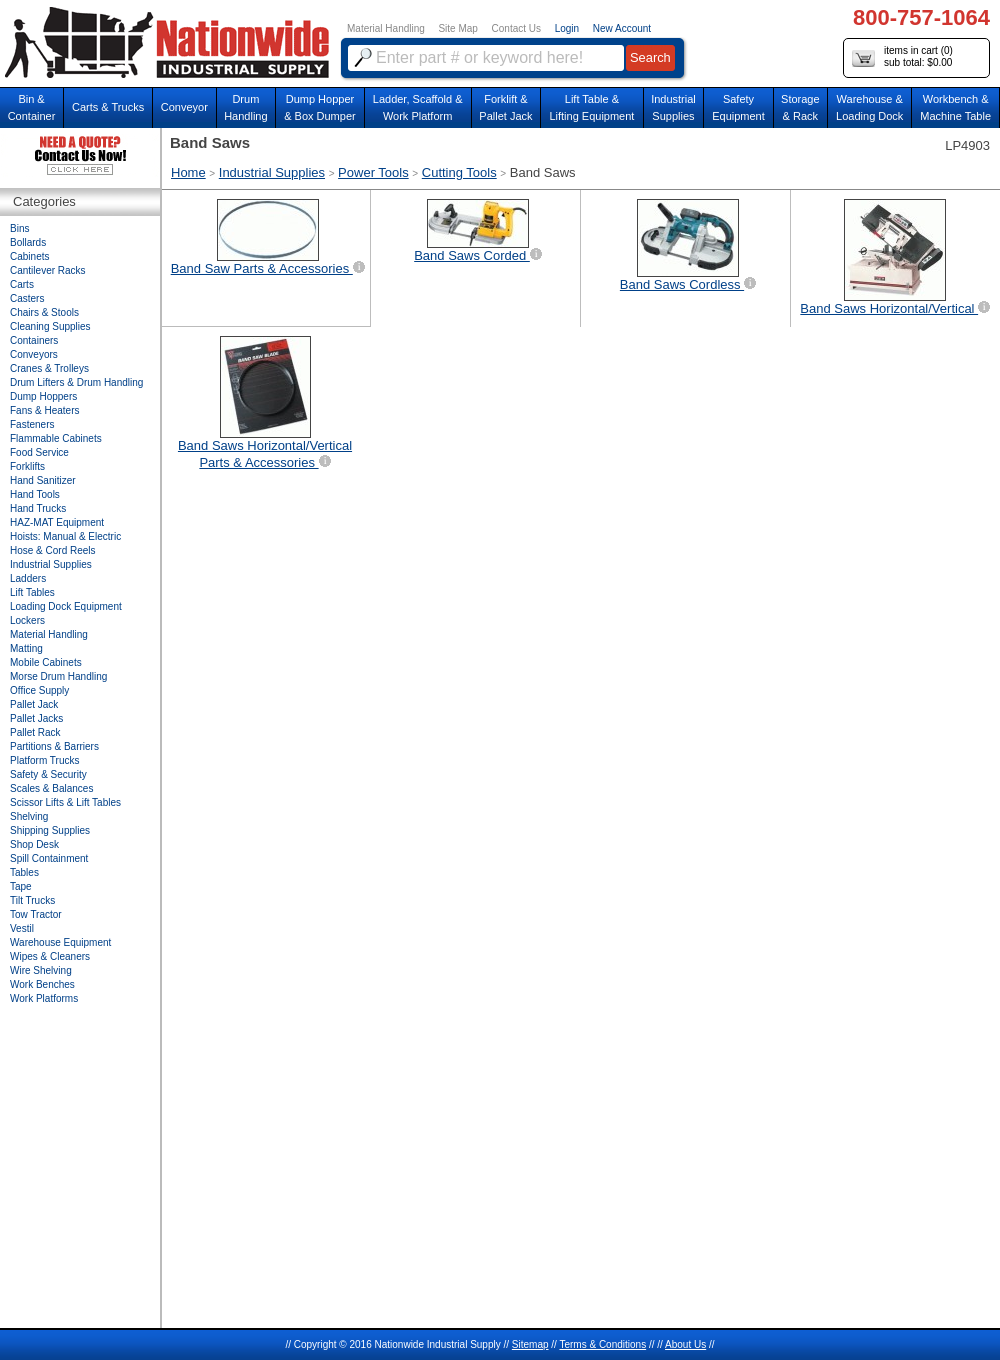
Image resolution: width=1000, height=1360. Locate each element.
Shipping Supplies (50, 830)
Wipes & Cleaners (50, 956)
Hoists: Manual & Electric (65, 536)
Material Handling (386, 28)
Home (188, 172)
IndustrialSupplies (673, 107)
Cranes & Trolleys (49, 368)
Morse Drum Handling (58, 676)
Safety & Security (48, 774)
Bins (19, 228)
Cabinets (29, 256)
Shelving (29, 816)
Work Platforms (44, 998)
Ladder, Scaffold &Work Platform (418, 107)
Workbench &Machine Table (955, 107)
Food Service (39, 452)
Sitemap (530, 1344)
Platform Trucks (44, 760)
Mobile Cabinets (46, 662)
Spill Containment (49, 858)
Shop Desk (34, 844)
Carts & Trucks (108, 107)
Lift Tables (32, 592)
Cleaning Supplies (50, 326)
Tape (21, 886)
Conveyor (184, 107)
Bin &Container (32, 107)
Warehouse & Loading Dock (869, 107)
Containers (34, 340)
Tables (24, 872)
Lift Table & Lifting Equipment (591, 107)
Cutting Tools (459, 172)
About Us (685, 1344)
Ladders (28, 578)
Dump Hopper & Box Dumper (320, 107)
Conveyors (34, 354)
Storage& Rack (800, 107)
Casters (27, 298)
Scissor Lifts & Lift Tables (65, 802)
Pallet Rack (35, 732)
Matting (26, 648)
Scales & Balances (51, 788)
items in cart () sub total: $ (902, 57)
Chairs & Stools (44, 312)
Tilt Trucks (32, 900)
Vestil (22, 928)
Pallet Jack (34, 704)
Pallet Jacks (36, 718)
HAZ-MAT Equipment (57, 522)
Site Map (457, 28)
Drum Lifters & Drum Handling (76, 382)
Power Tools (373, 172)
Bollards (28, 242)
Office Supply (39, 690)
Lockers (27, 620)
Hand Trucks (38, 508)
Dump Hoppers (43, 396)
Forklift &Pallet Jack (505, 107)
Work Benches (42, 984)
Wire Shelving (41, 970)
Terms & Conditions (602, 1344)
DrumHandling (245, 107)
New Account (622, 28)
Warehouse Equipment (60, 942)
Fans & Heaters (44, 410)
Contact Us (516, 28)
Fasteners (32, 424)
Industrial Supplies (272, 172)
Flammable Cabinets (56, 438)
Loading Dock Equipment (66, 606)
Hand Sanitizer (43, 480)
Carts (22, 284)
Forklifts (27, 466)
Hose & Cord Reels (53, 550)
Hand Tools (35, 494)
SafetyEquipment (738, 107)
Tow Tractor (36, 914)
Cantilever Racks (48, 270)
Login (567, 28)
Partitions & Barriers (54, 746)
